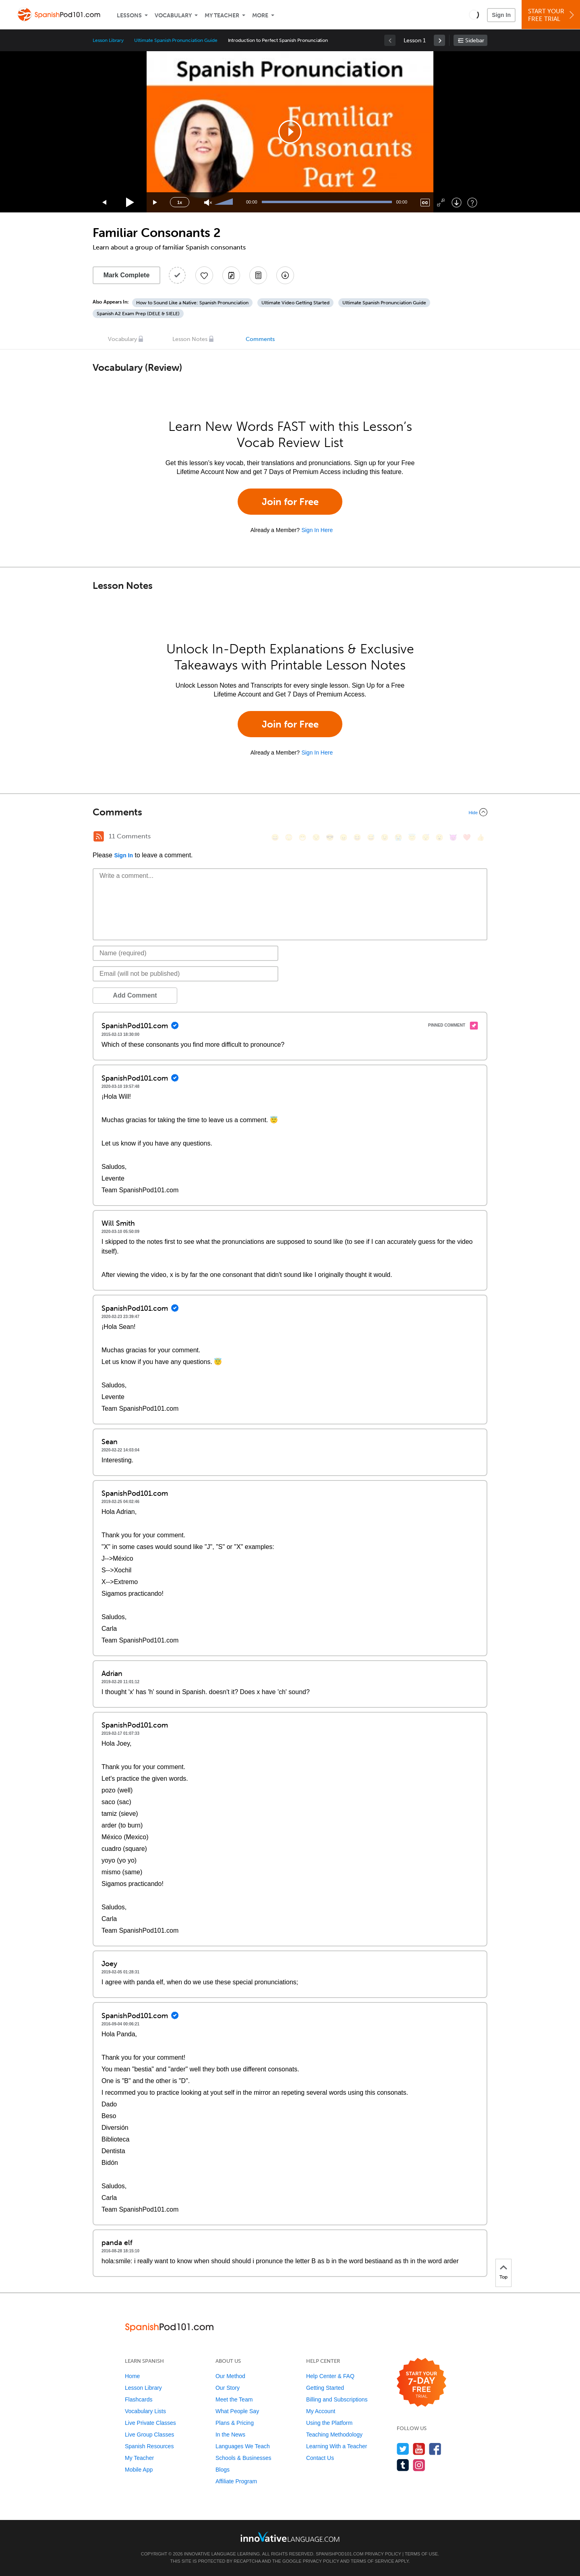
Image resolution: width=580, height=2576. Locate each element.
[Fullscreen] (441, 203)
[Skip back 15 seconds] (104, 203)
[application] (290, 131)
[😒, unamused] (316, 837)
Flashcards (138, 2399)
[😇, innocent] (412, 837)
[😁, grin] (302, 837)
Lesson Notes (189, 339)
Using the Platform (329, 2423)
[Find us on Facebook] (435, 2449)
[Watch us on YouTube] (419, 2449)
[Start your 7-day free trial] (421, 2383)
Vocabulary (173, 15)
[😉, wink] (385, 837)
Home (132, 2376)
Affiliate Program (236, 2481)
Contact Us (320, 2458)
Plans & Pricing (234, 2423)
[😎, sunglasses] (330, 837)
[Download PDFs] (258, 275)
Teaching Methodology (334, 2434)
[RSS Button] (99, 836)
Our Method (230, 2376)
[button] (474, 14)
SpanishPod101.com (339, 2553)
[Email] (185, 973)
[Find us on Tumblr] (403, 2465)
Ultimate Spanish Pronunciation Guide (175, 40)
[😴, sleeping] (426, 837)
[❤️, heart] (467, 837)
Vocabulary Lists (145, 2411)
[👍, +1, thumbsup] (480, 837)
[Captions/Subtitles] (425, 203)
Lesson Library (108, 40)
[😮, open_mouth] (439, 837)
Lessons (129, 15)
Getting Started (325, 2388)
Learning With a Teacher (336, 2446)
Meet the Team (234, 2399)
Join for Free (290, 501)
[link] (439, 40)
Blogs (222, 2469)
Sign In (501, 15)
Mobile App (139, 2469)
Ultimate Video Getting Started (295, 303)
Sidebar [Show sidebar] (474, 40)
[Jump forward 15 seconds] (155, 203)
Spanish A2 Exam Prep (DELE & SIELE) (138, 313)
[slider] (224, 202)
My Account (320, 2411)
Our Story (227, 2388)
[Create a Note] (231, 275)
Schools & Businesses (243, 2458)
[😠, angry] (343, 837)
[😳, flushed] (289, 837)
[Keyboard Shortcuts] (472, 203)
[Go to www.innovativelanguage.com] (290, 2536)
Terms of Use (421, 2553)
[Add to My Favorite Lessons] (204, 275)
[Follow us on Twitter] (403, 2449)
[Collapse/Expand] (290, 812)
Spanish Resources (149, 2446)
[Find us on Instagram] (419, 2465)
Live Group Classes (149, 2434)
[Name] (185, 953)
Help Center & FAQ (330, 2376)
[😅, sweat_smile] (371, 837)
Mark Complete (127, 275)
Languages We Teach (242, 2446)
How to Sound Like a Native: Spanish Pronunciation (192, 303)
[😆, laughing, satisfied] (357, 837)
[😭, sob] (398, 837)
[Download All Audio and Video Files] (285, 275)
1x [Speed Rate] (179, 202)
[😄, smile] (275, 837)
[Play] (130, 203)
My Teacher (222, 15)
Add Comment (135, 995)
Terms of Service (372, 2561)
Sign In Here (317, 530)
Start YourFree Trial (552, 15)
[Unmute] (208, 203)
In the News (230, 2434)
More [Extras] (260, 15)
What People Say (237, 2411)
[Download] (457, 203)
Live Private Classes (150, 2423)
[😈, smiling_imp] (453, 837)
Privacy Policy (383, 2553)
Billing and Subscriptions (337, 2399)
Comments (260, 339)
